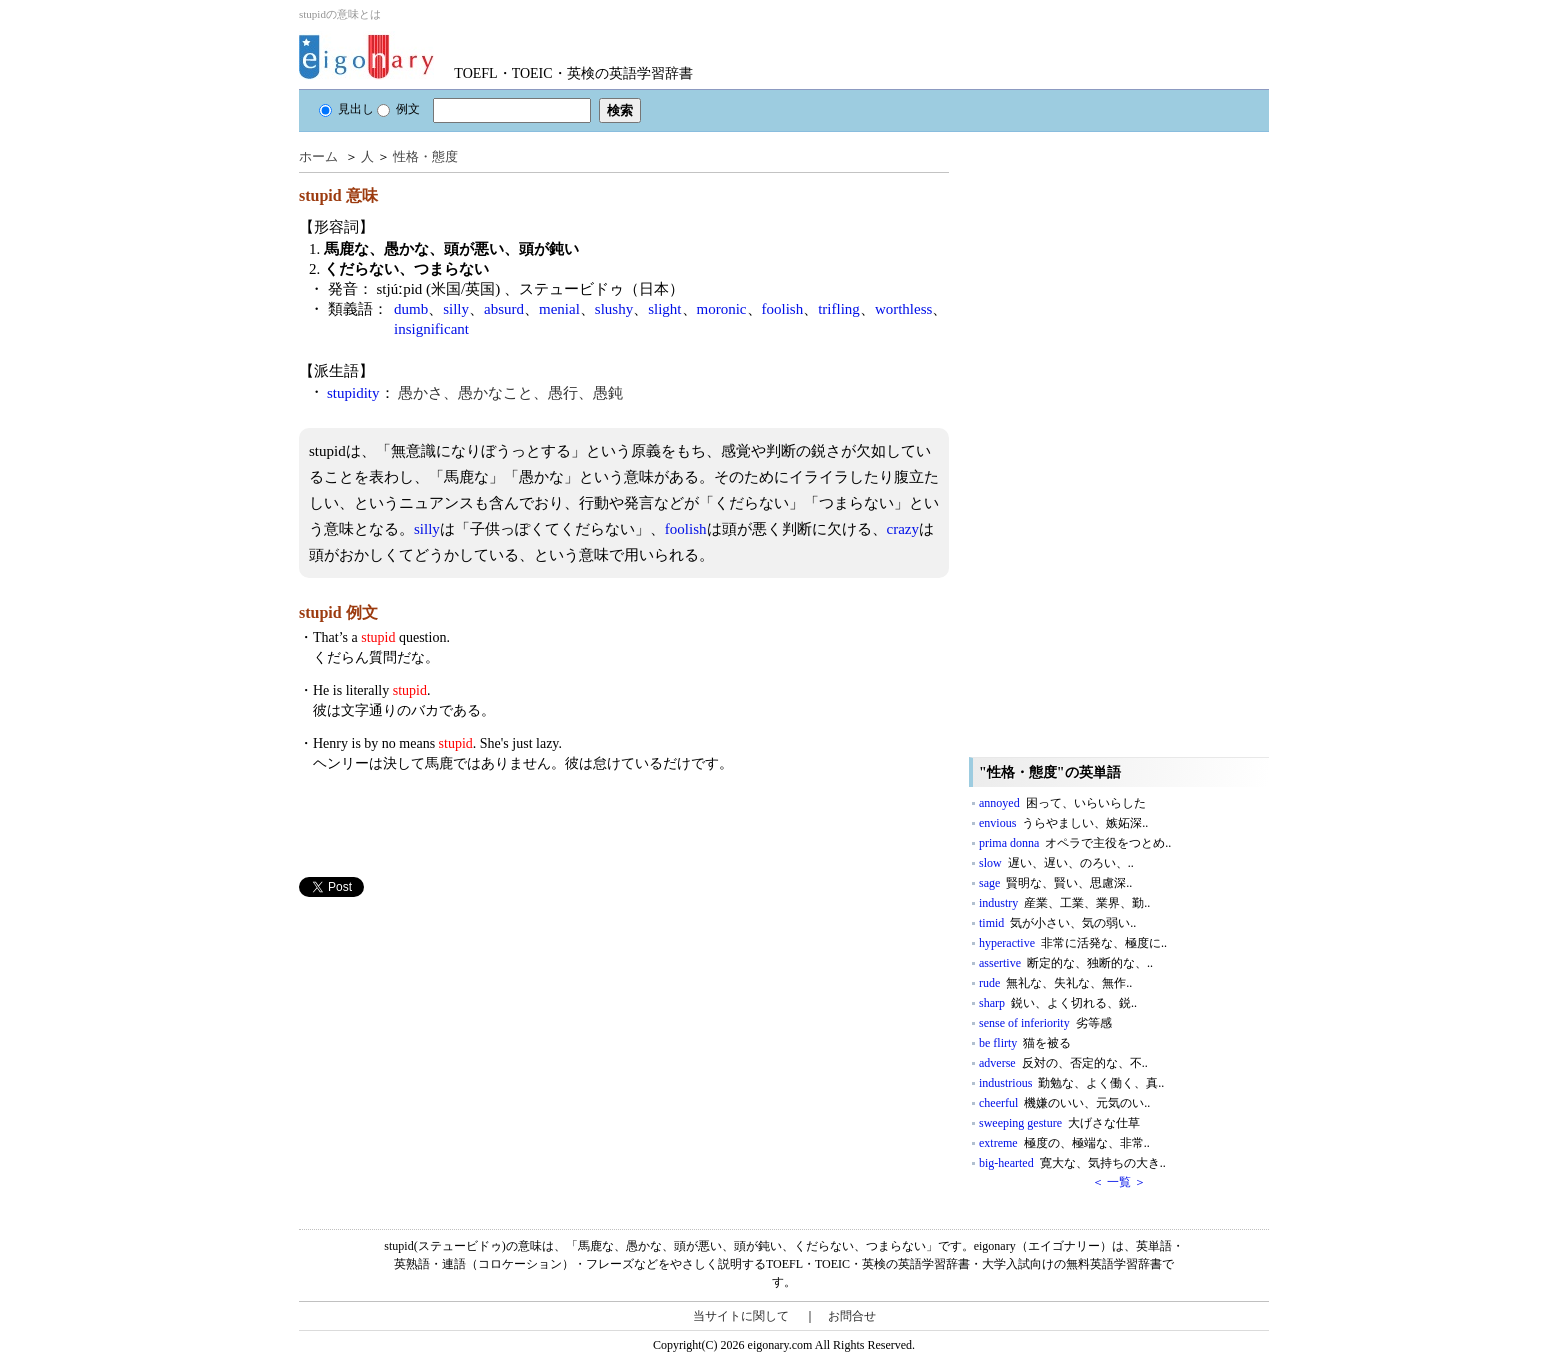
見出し (346, 109)
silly (456, 309)
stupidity (353, 393)
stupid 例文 (338, 612)
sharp (1058, 1003)
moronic (722, 309)
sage (1055, 883)
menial (559, 309)
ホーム (318, 156)
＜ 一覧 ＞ (1119, 1182)
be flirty (1025, 1043)
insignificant (431, 329)
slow (1056, 863)
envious (1063, 823)
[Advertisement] (449, 1037)
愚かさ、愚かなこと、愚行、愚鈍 (510, 393)
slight (664, 309)
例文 (398, 109)
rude (1055, 983)
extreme (1064, 1143)
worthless (904, 309)
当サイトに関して (741, 1316)
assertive (1066, 963)
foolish (783, 309)
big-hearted (1072, 1163)
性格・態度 (425, 156)
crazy (903, 529)
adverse (1063, 1063)
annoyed (1062, 803)
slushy (614, 309)
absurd (504, 309)
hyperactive (1073, 943)
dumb (411, 309)
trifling (839, 309)
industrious (1071, 1083)
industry (1064, 903)
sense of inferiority (1045, 1023)
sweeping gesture (1059, 1123)
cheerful (1064, 1103)
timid (1057, 923)
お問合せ (852, 1316)
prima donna (1075, 843)
